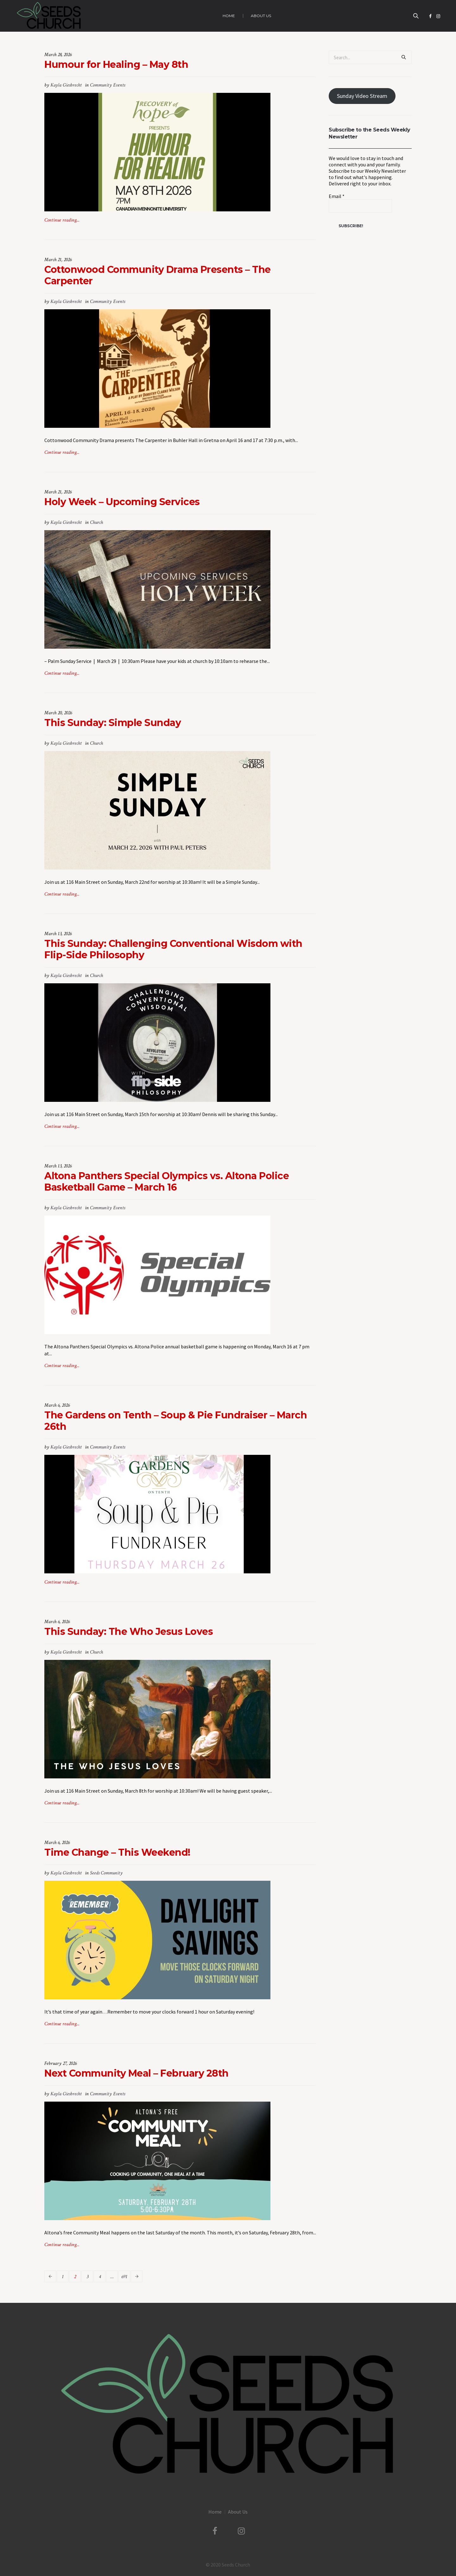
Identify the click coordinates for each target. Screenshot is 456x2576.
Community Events (107, 85)
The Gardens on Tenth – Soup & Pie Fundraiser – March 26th (175, 1420)
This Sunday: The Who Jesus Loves (128, 1631)
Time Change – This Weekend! (117, 1852)
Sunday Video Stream (362, 96)
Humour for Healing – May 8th (116, 64)
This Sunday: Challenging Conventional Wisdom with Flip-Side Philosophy (173, 949)
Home (215, 2512)
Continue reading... (61, 220)
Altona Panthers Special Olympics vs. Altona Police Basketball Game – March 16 (166, 1181)
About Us (238, 2512)
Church (96, 522)
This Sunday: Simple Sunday (112, 723)
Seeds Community (106, 1873)
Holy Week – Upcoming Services (122, 502)
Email (337, 196)
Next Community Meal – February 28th (136, 2073)
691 (124, 2276)
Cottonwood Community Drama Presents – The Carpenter (157, 275)
